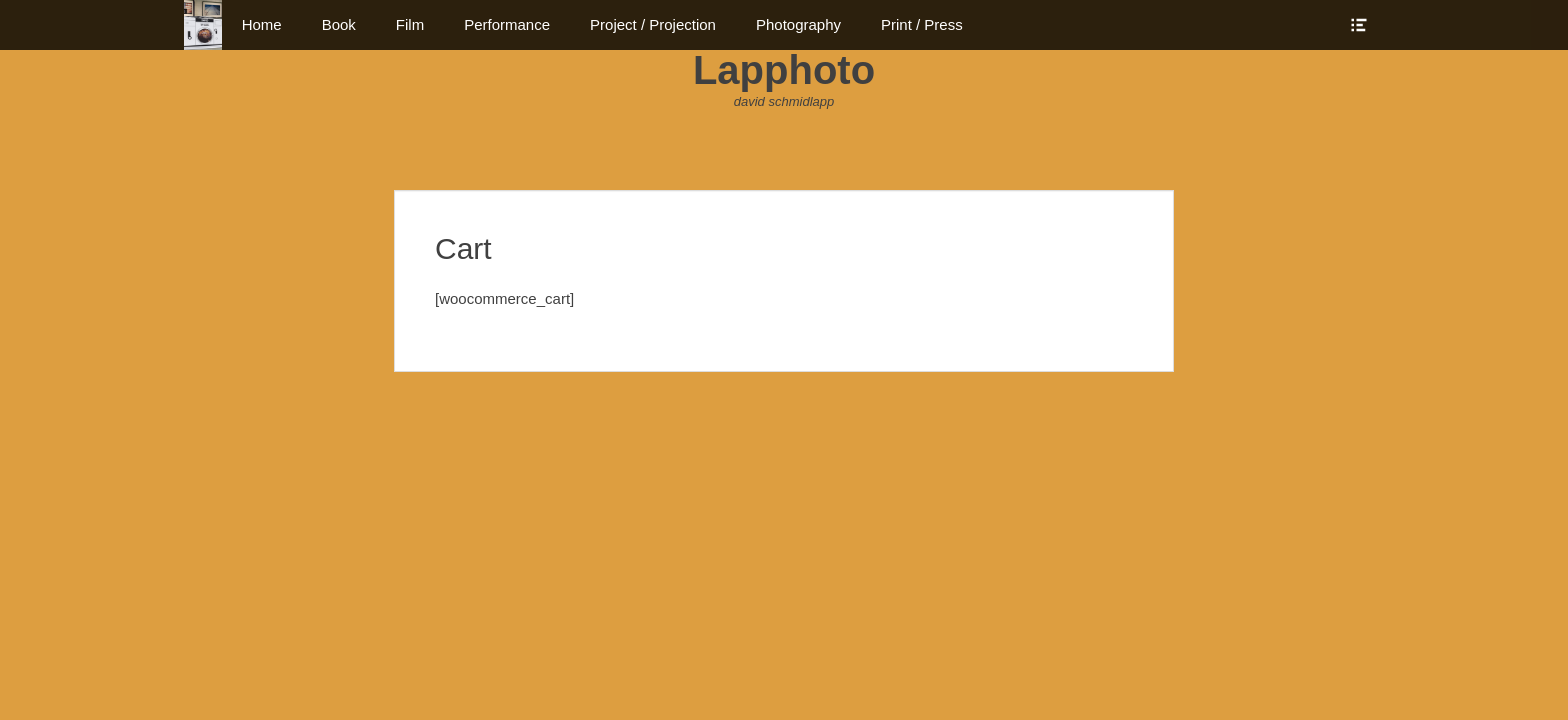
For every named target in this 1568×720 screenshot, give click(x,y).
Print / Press (922, 24)
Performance (507, 24)
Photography (798, 24)
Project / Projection (653, 24)
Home (262, 24)
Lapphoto (784, 70)
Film (410, 24)
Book (339, 24)
